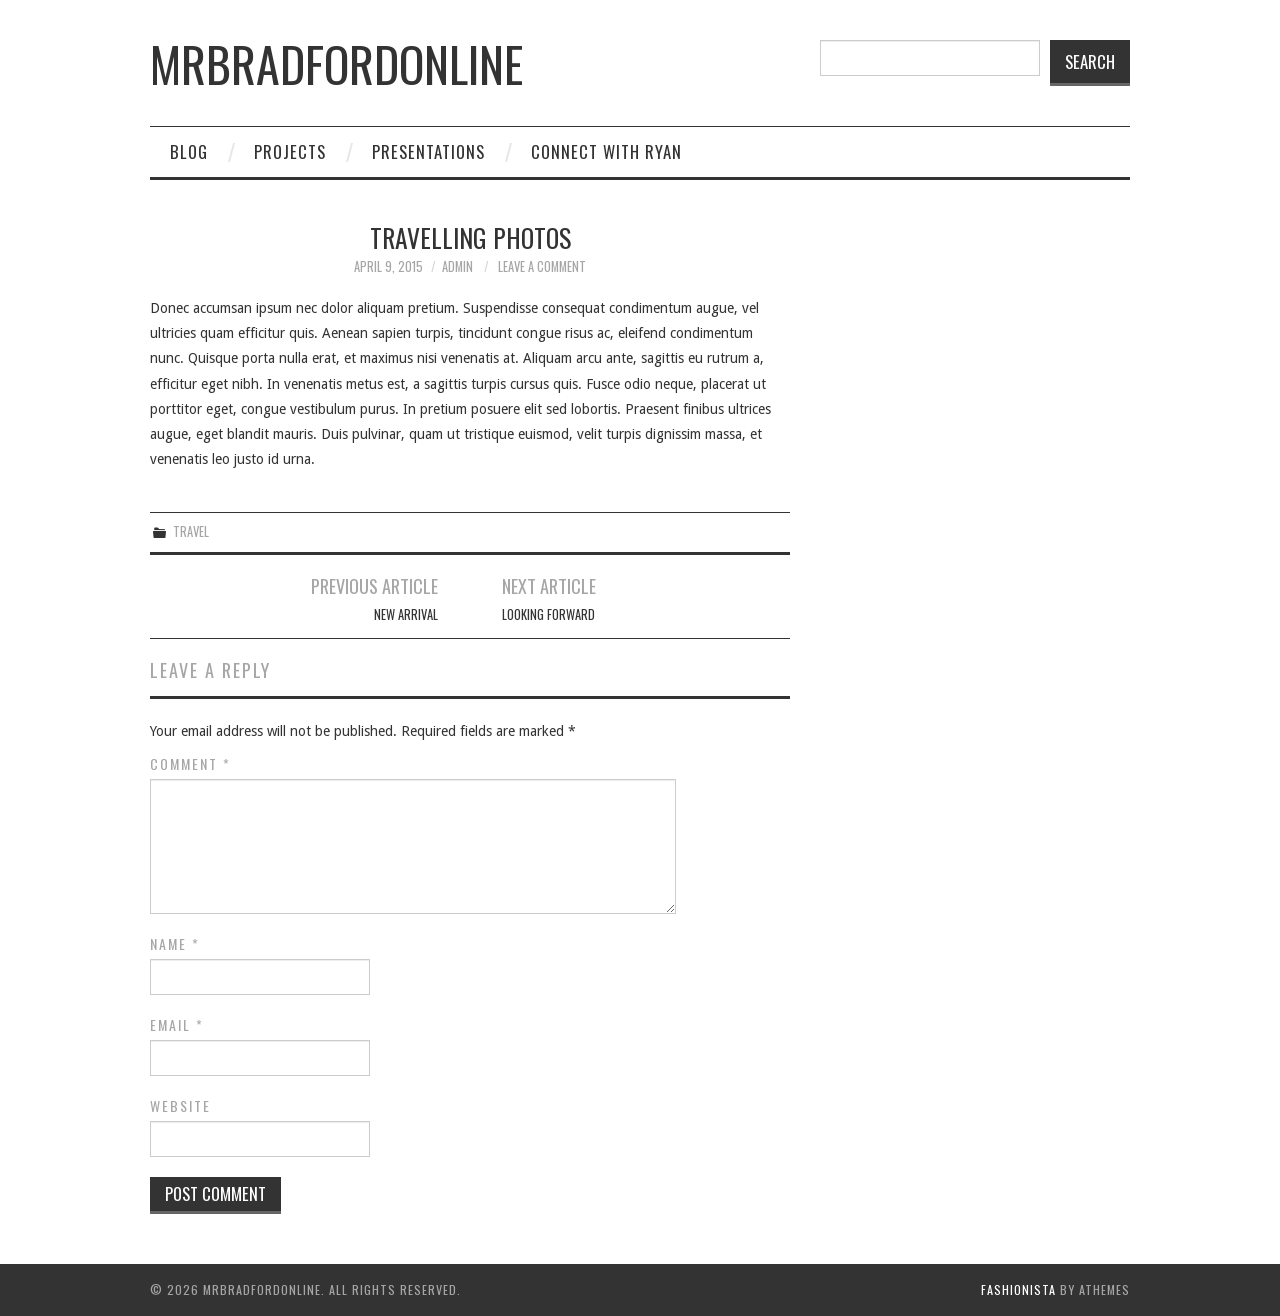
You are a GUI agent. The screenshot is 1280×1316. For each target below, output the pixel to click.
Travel (191, 531)
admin (457, 266)
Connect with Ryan (606, 151)
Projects (290, 151)
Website (180, 1106)
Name (175, 944)
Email (177, 1025)
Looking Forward (548, 614)
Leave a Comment (542, 266)
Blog (189, 151)
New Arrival (406, 614)
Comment (190, 764)
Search (1090, 61)
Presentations (428, 151)
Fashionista (1018, 1289)
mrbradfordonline (336, 63)
